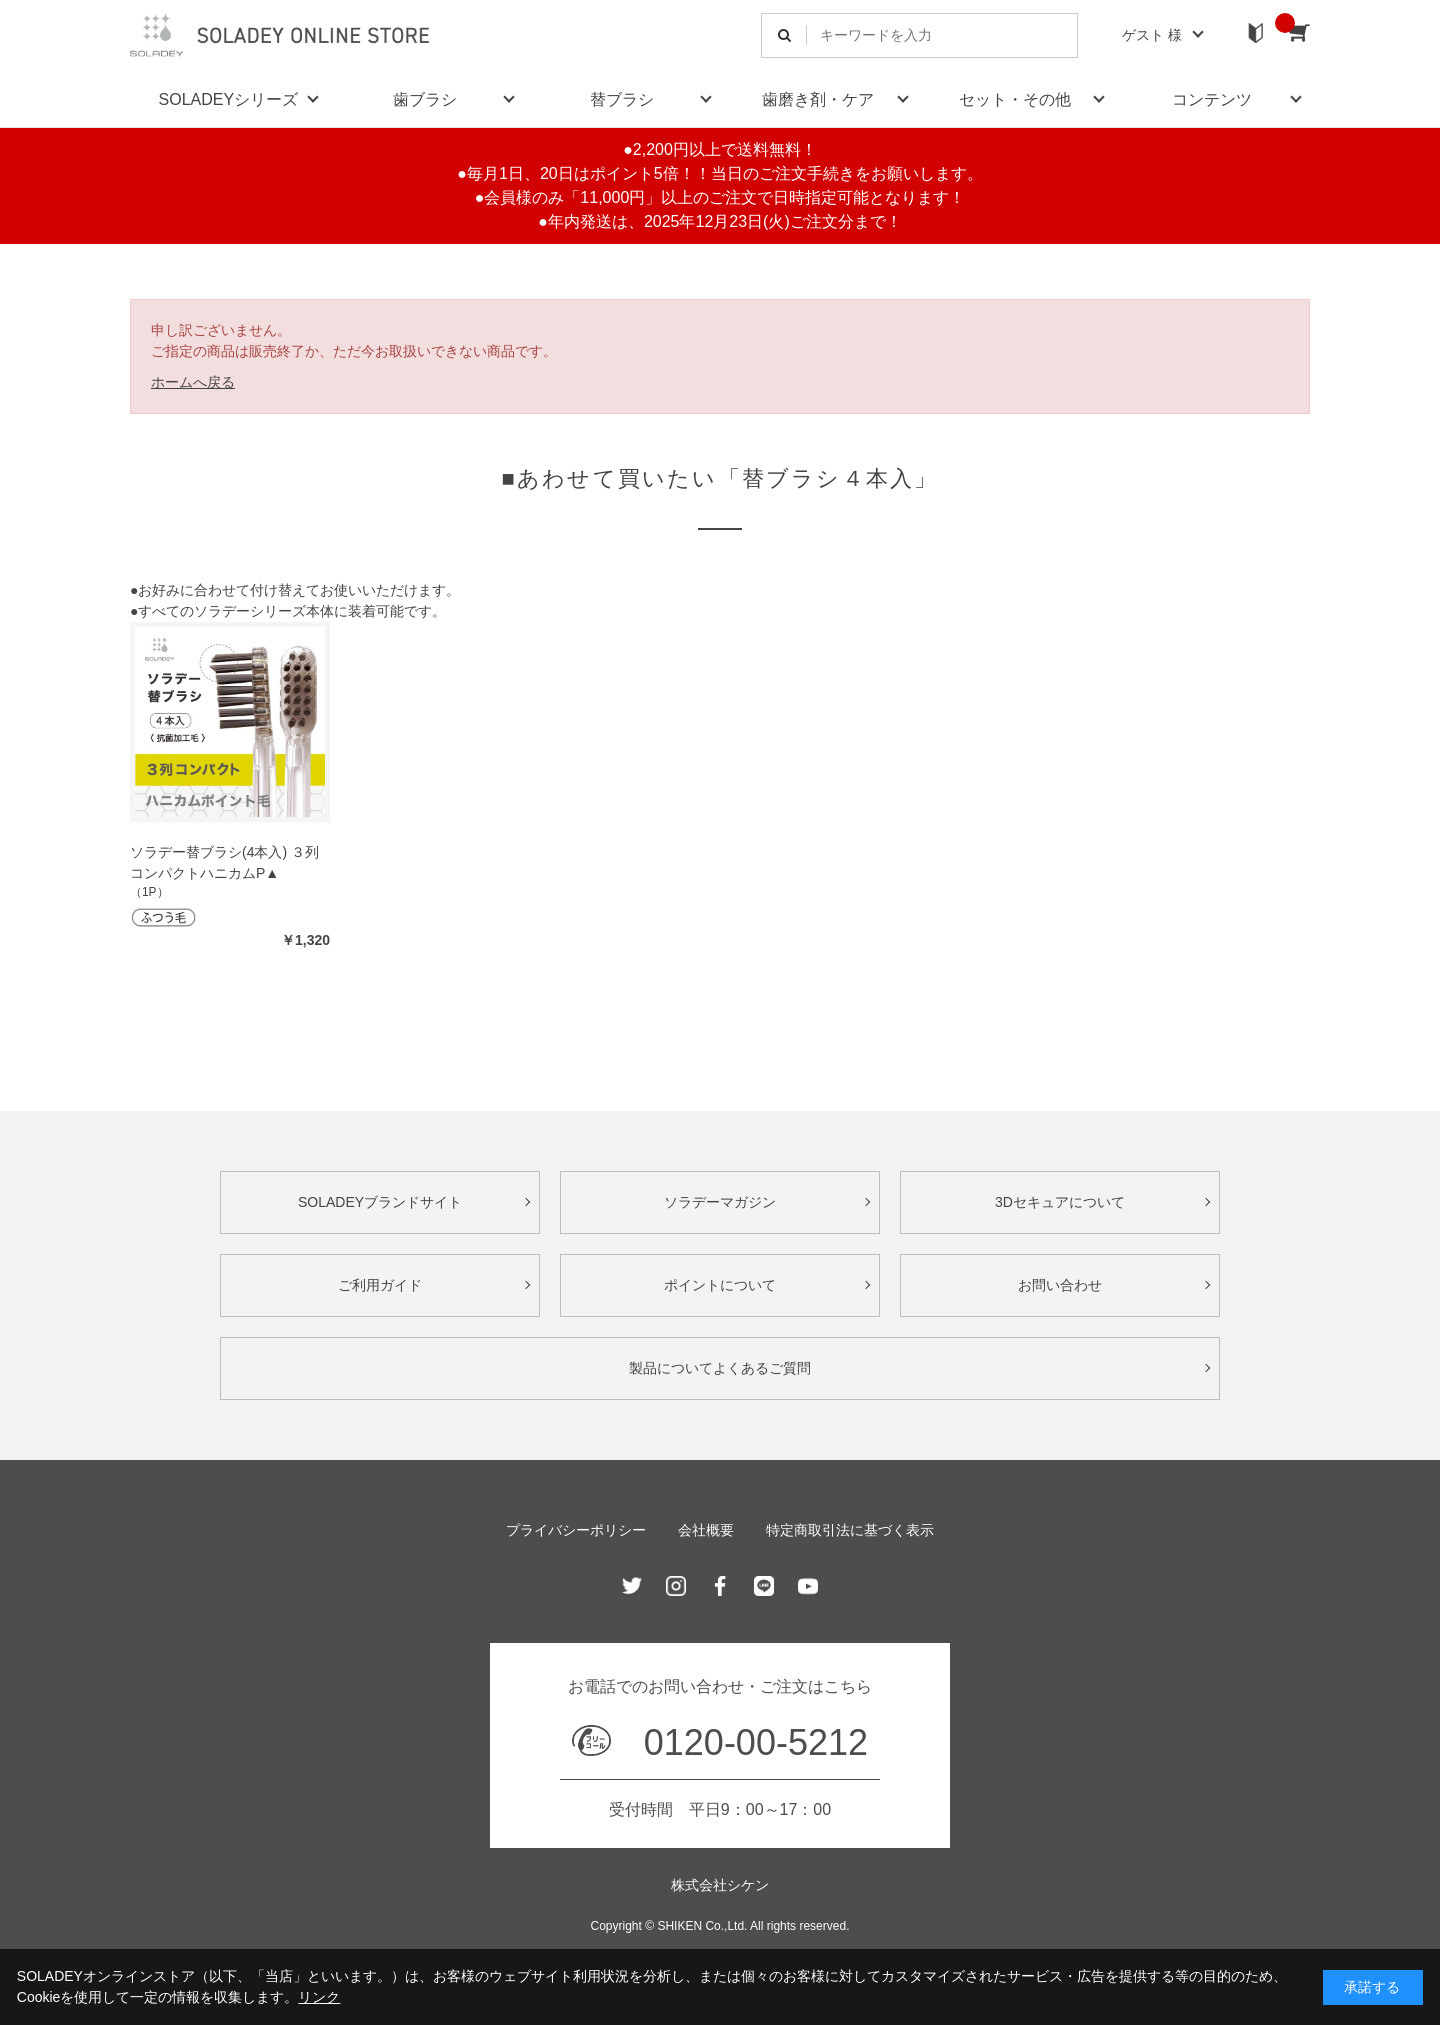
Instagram (676, 1586)
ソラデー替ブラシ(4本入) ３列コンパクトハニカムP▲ (224, 862)
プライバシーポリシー (576, 1530)
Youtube (808, 1586)
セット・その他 (1015, 99)
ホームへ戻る (193, 382)
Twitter (632, 1586)
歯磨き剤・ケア (818, 99)
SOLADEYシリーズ (229, 99)
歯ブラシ (425, 99)
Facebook (720, 1586)
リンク (319, 1997)
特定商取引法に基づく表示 (850, 1530)
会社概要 (706, 1530)
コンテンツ (1212, 99)
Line (764, 1586)
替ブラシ (622, 99)
